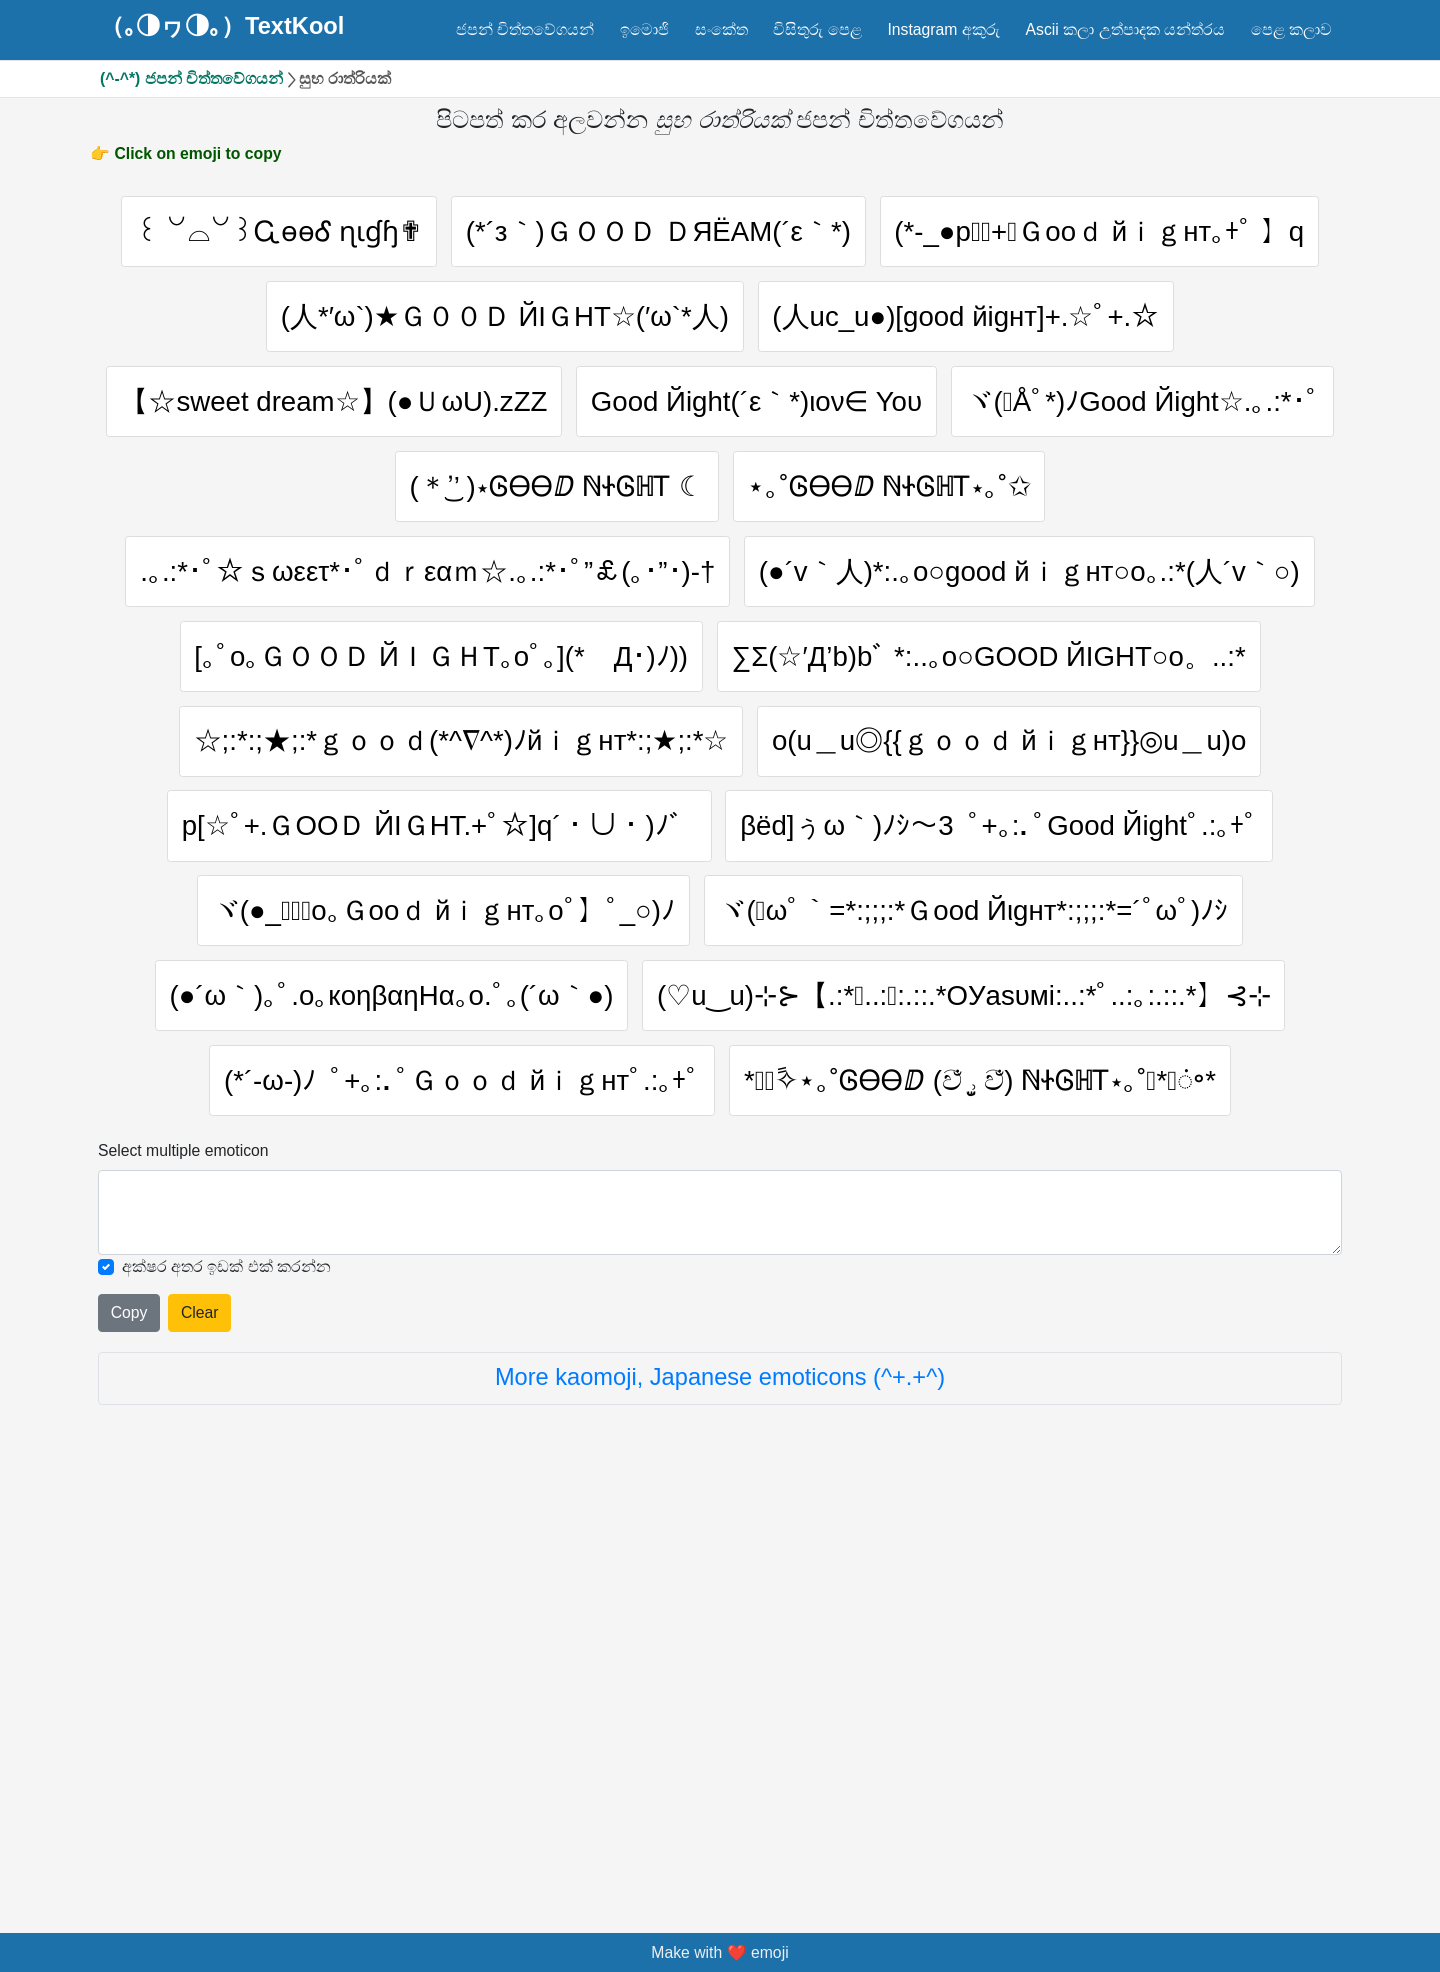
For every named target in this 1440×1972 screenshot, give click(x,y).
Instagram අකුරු (943, 29)
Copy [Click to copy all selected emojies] (129, 1730)
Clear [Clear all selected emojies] (200, 1730)
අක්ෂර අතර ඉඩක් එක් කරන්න (227, 1683)
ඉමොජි (644, 29)
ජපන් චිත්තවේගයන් (525, 29)
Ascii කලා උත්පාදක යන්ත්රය (1125, 29)
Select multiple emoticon (183, 1567)
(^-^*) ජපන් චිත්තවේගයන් (191, 78)
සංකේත (721, 29)
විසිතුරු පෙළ (817, 29)
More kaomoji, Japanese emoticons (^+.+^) (720, 1795)
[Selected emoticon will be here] (720, 1630)
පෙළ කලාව (1291, 29)
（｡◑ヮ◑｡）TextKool (222, 27)
